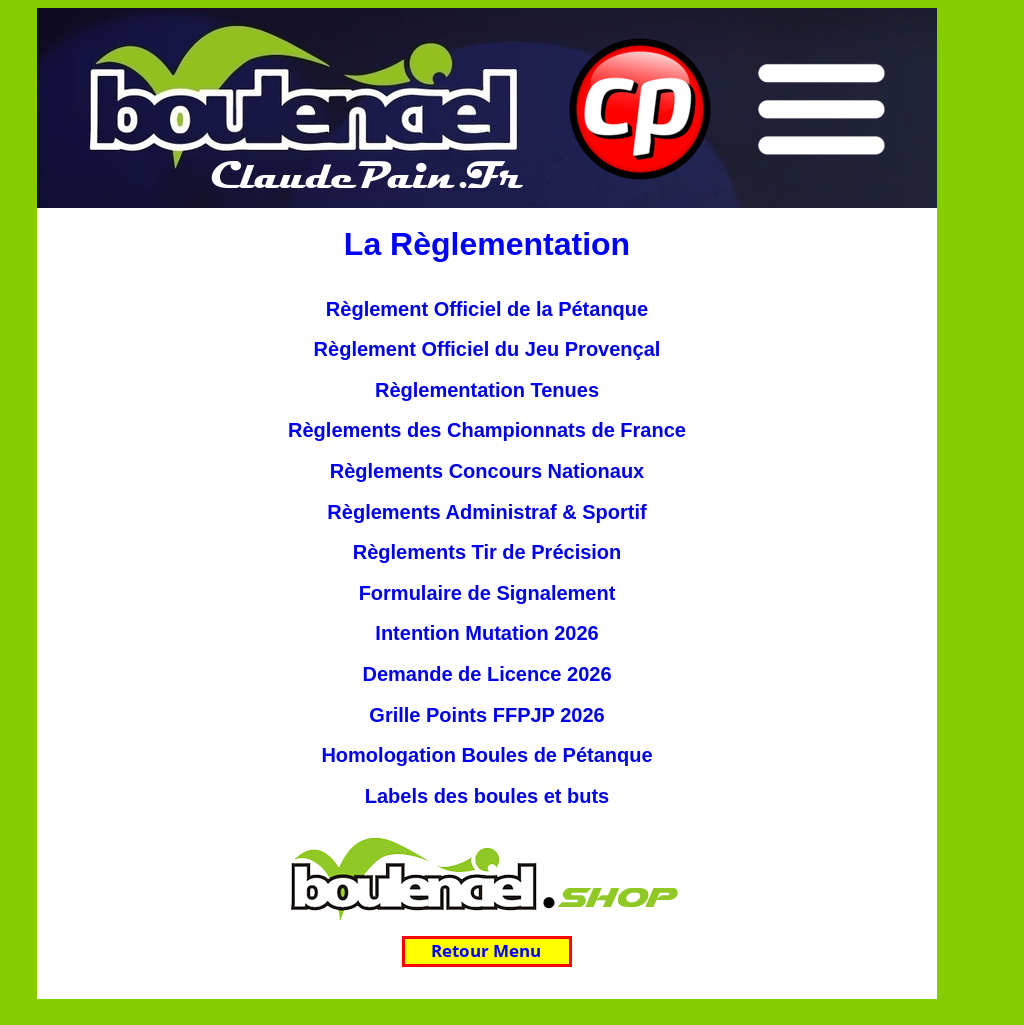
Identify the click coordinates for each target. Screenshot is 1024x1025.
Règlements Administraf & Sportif (486, 512)
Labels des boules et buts (487, 796)
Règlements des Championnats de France (487, 430)
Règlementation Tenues (487, 390)
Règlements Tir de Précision (487, 552)
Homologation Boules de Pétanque (486, 755)
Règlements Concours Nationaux (487, 471)
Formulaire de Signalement (487, 593)
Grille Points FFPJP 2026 (486, 715)
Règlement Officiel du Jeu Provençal (487, 349)
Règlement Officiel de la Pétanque (487, 309)
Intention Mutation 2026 (486, 633)
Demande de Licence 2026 (486, 674)
